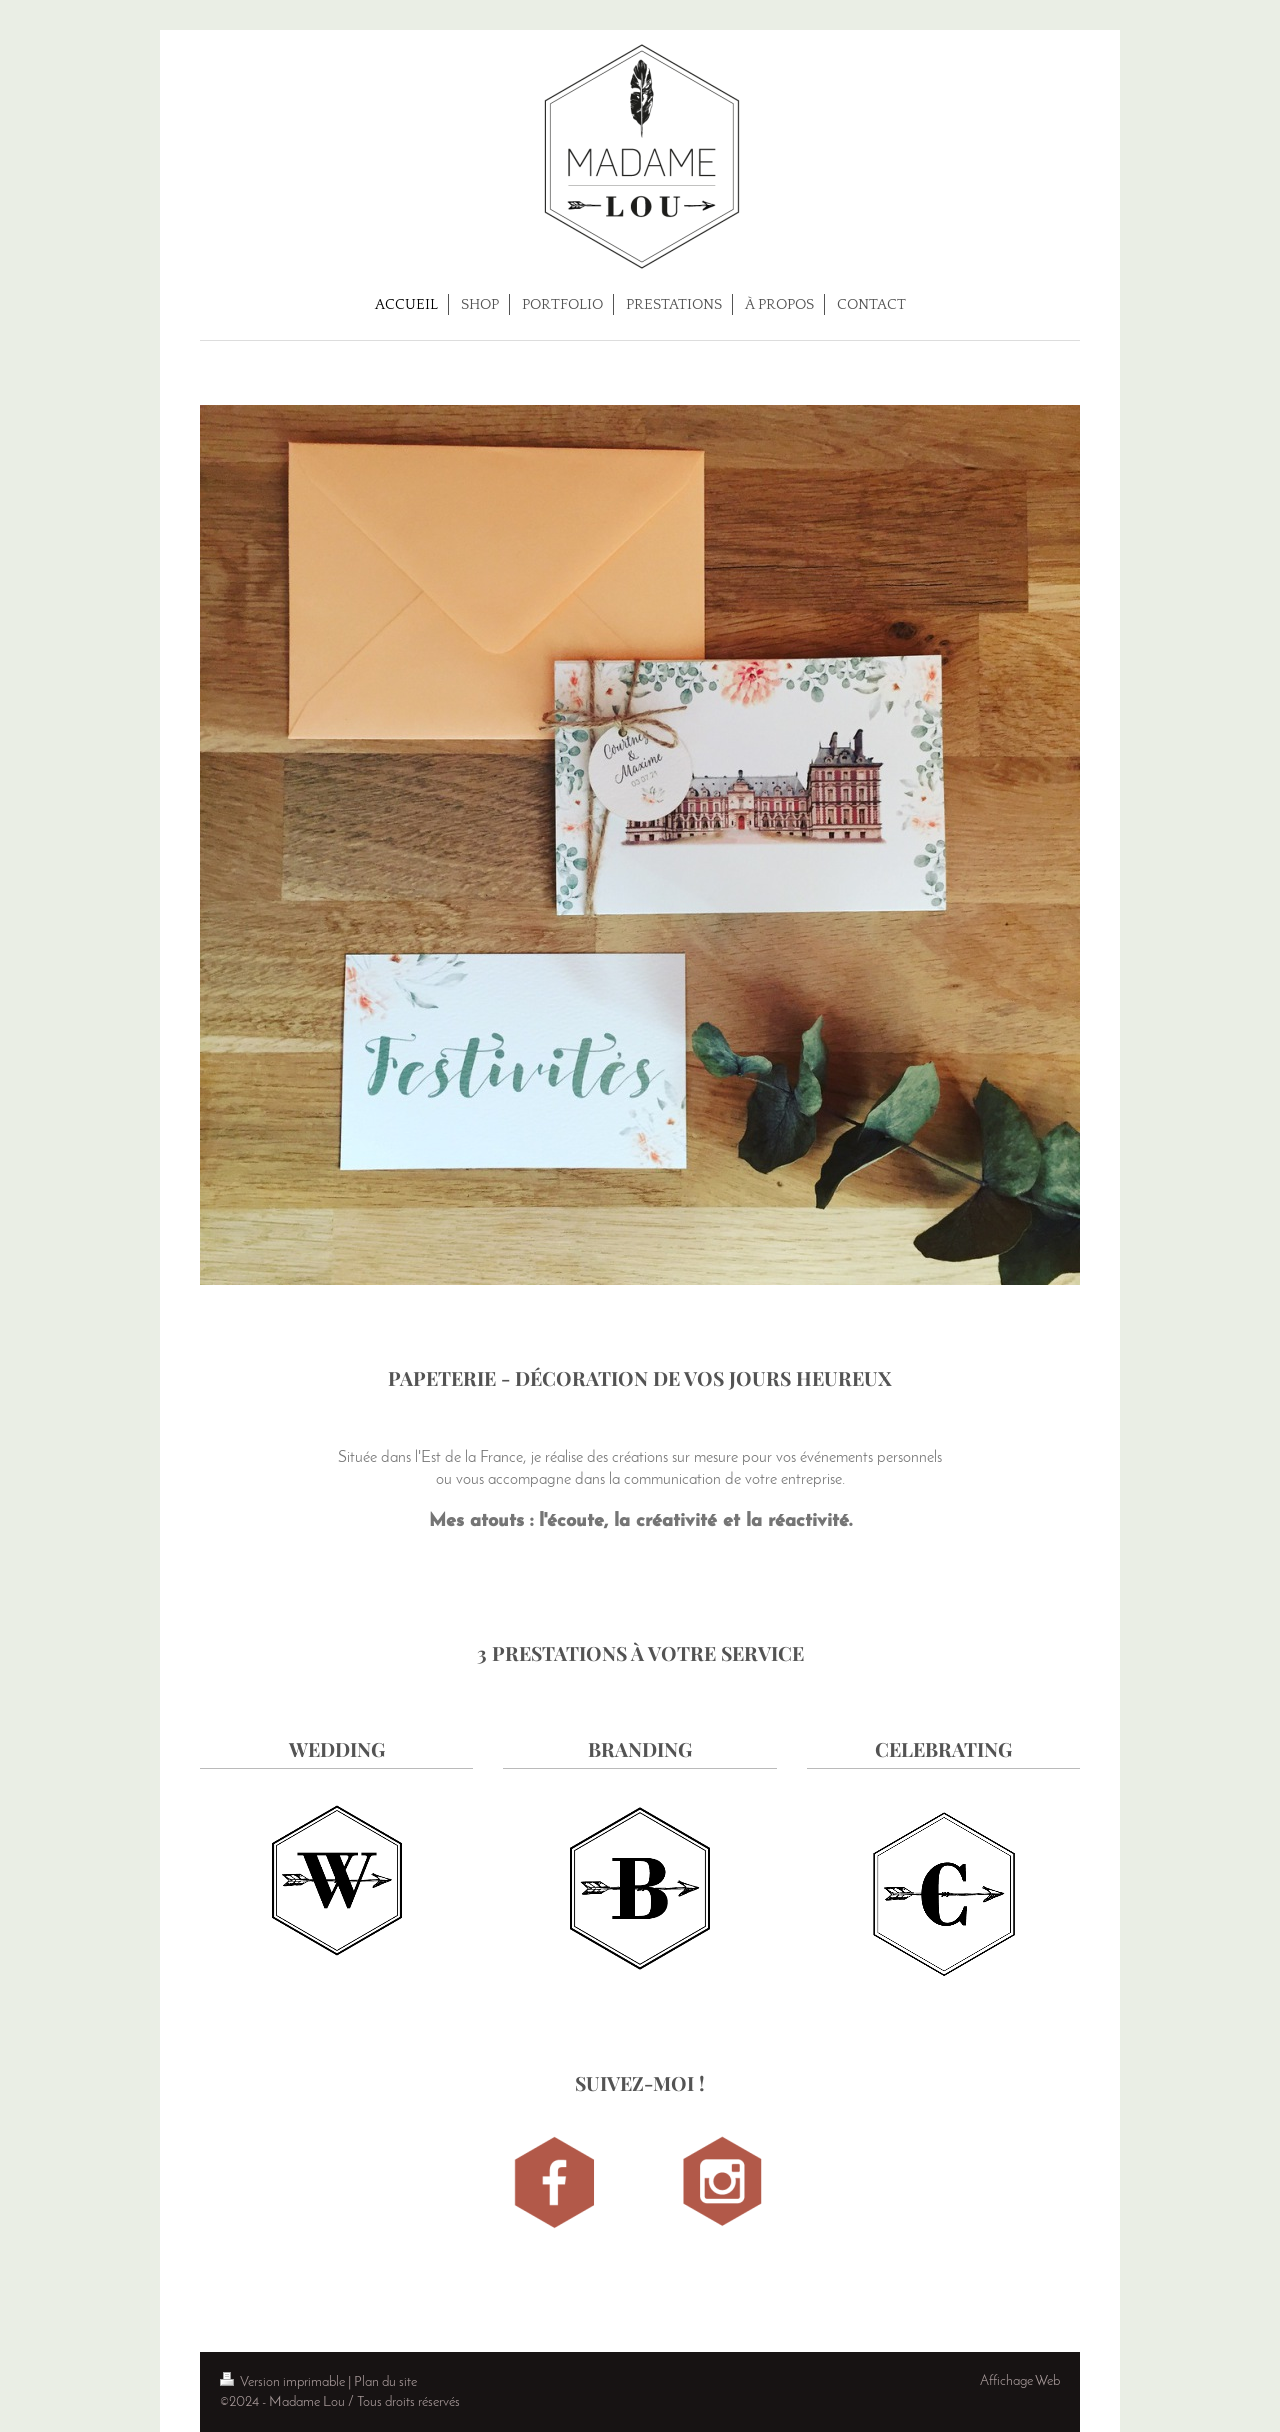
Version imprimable (284, 2382)
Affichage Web (1020, 2381)
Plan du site (385, 2382)
